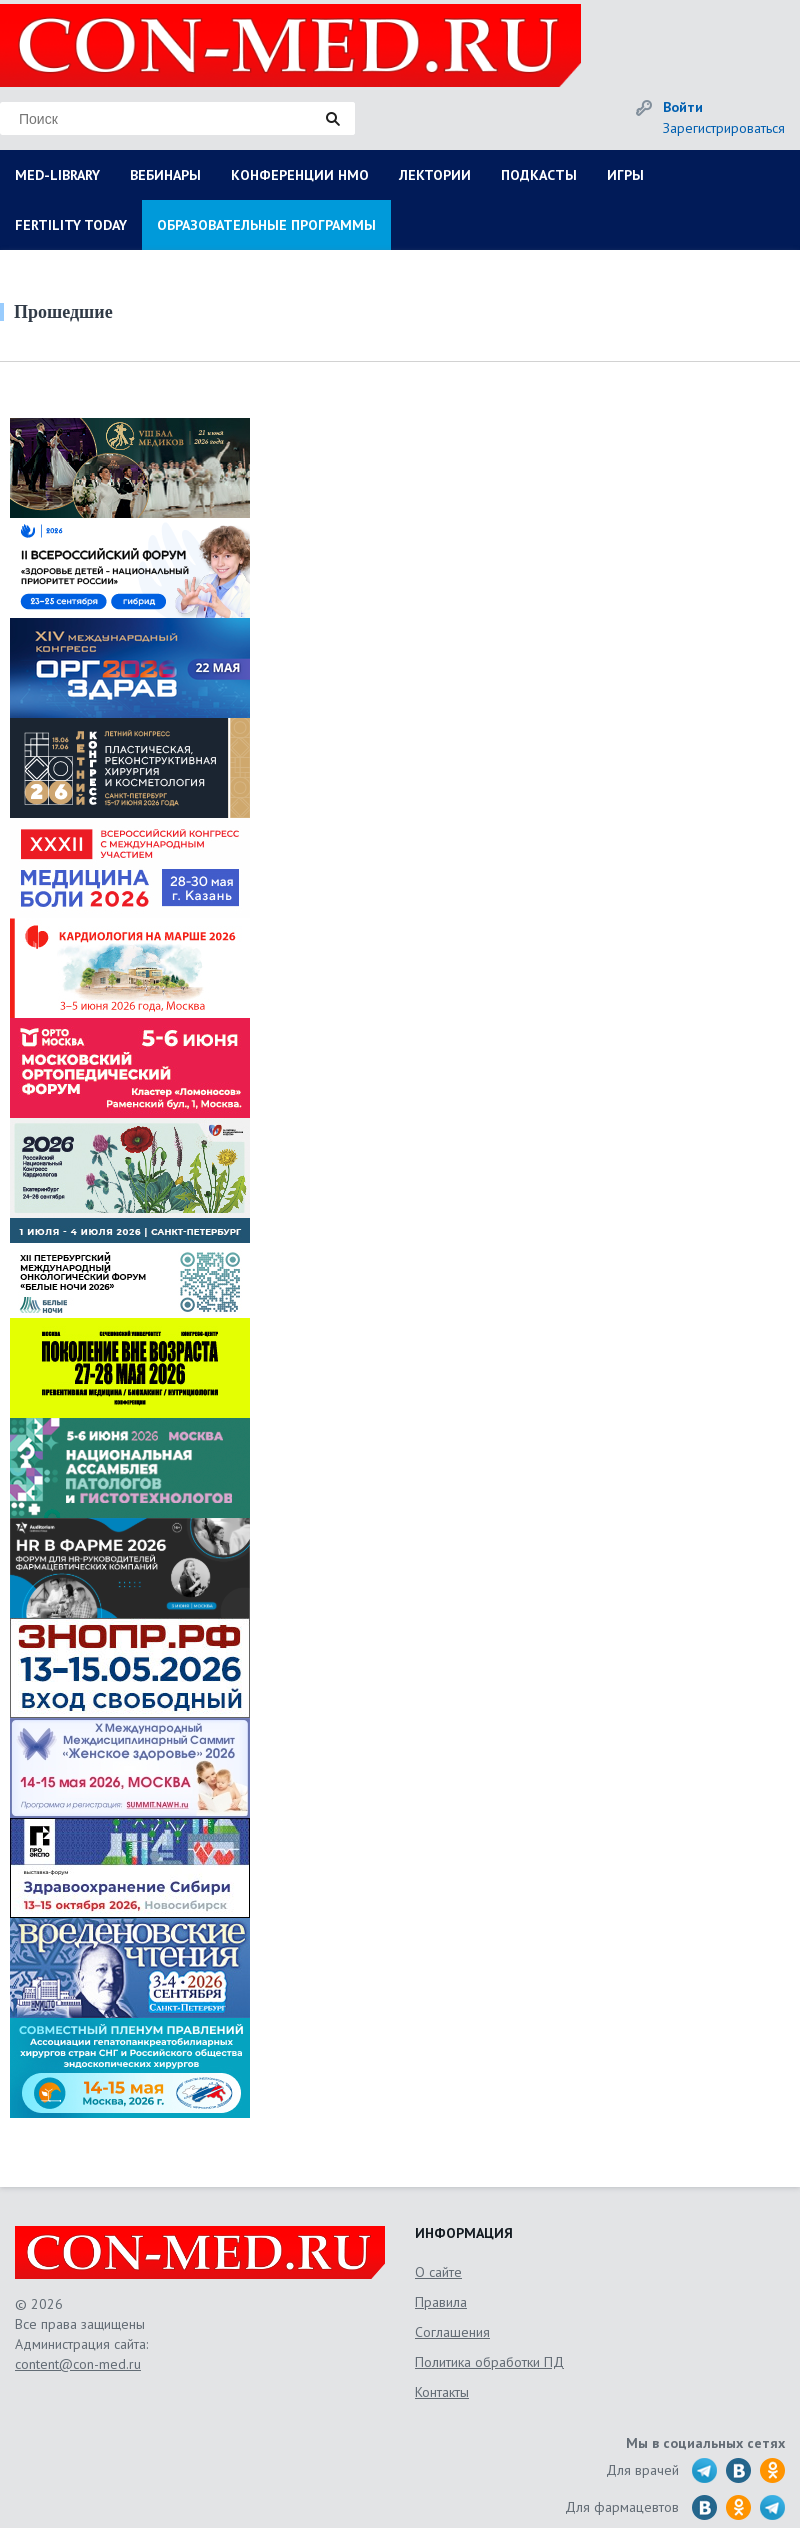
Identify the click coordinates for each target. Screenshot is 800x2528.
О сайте (438, 2272)
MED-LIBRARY (57, 175)
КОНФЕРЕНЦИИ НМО (300, 175)
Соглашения (452, 2332)
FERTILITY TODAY (71, 225)
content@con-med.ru (78, 2364)
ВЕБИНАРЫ (165, 175)
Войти (683, 107)
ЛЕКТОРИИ (435, 175)
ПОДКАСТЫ (539, 175)
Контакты (442, 2392)
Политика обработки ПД (489, 2362)
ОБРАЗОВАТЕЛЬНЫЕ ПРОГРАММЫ (266, 225)
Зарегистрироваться (724, 128)
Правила (441, 2302)
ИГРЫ (625, 175)
